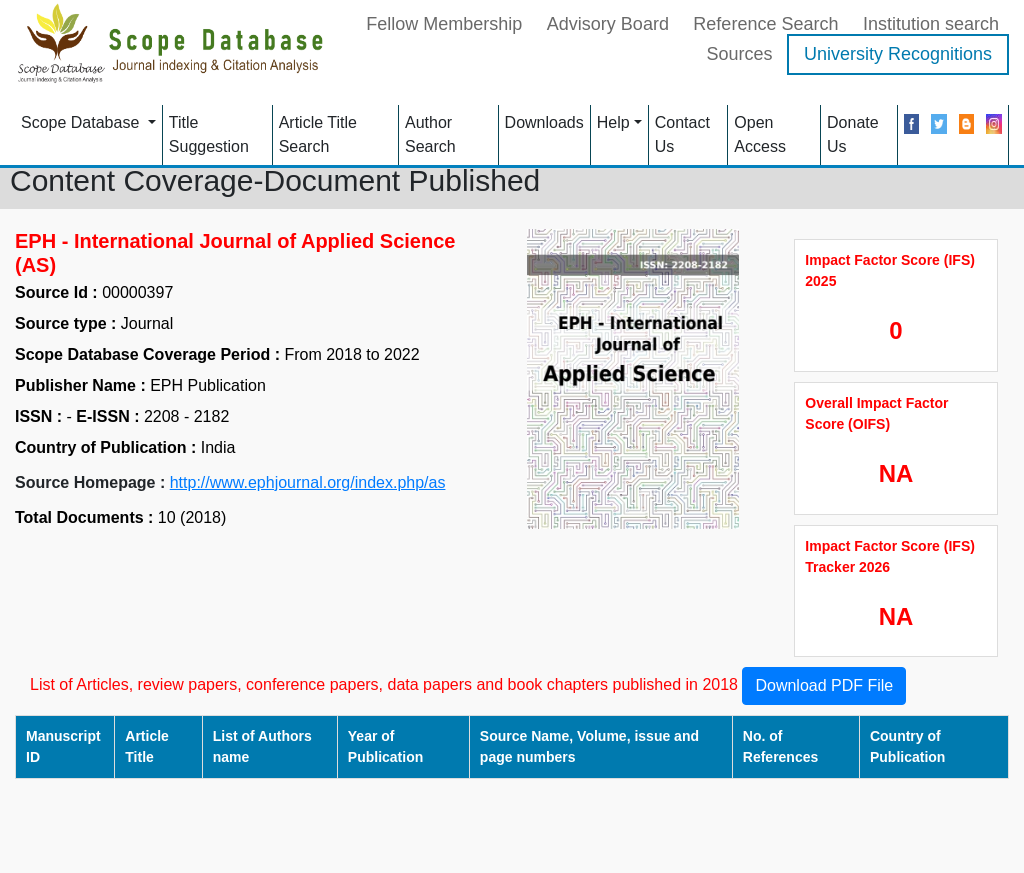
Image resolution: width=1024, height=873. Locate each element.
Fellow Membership (444, 24)
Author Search (430, 134)
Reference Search (765, 24)
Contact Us (682, 134)
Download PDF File (824, 685)
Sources (739, 54)
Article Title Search (318, 134)
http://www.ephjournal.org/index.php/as (308, 482)
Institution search (931, 24)
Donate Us (853, 134)
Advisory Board (608, 24)
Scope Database (82, 122)
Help (613, 122)
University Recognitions (898, 54)
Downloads (544, 122)
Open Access (760, 134)
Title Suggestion (209, 134)
